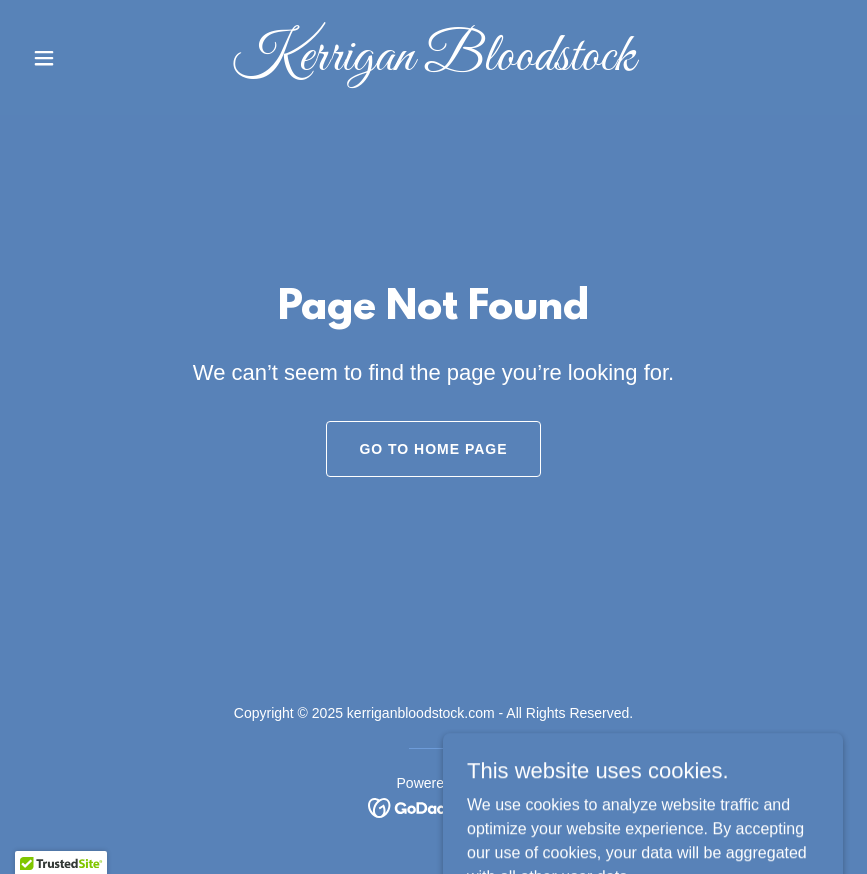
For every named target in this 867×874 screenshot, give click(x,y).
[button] (85, 58)
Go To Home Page (433, 449)
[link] (433, 64)
